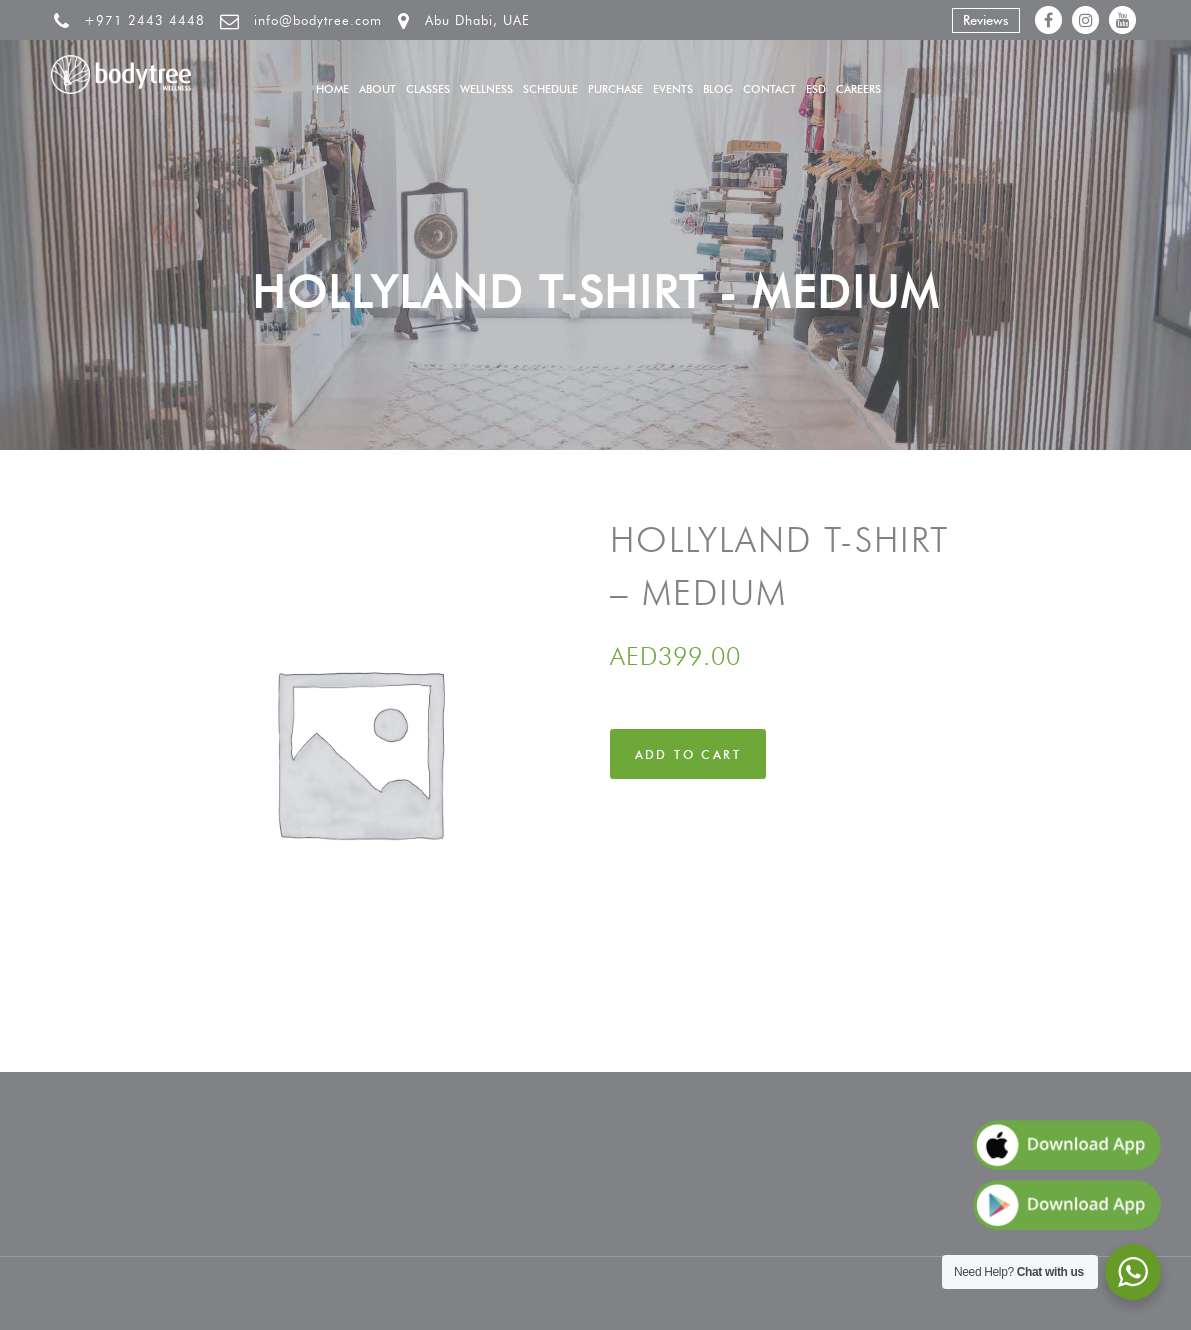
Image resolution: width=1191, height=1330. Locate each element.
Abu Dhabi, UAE (477, 20)
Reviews (986, 20)
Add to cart (688, 754)
